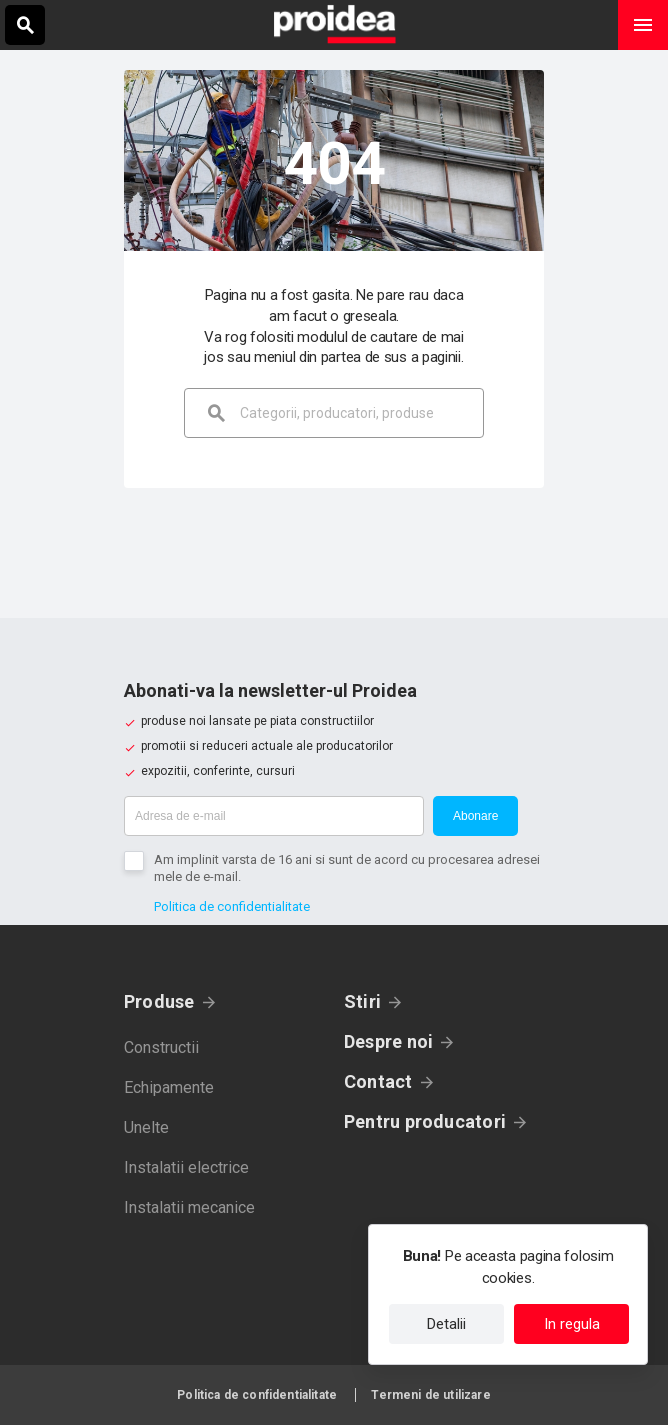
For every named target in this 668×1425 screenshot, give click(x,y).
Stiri (362, 1001)
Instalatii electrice (186, 1167)
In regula (572, 1324)
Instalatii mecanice (189, 1207)
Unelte (146, 1127)
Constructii (161, 1047)
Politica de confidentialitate (232, 906)
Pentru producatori (425, 1121)
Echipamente (169, 1087)
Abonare (475, 816)
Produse (159, 1001)
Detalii (446, 1324)
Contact (378, 1081)
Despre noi (388, 1041)
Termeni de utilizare (430, 1395)
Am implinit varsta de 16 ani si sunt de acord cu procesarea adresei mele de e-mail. (347, 868)
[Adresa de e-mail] (274, 816)
